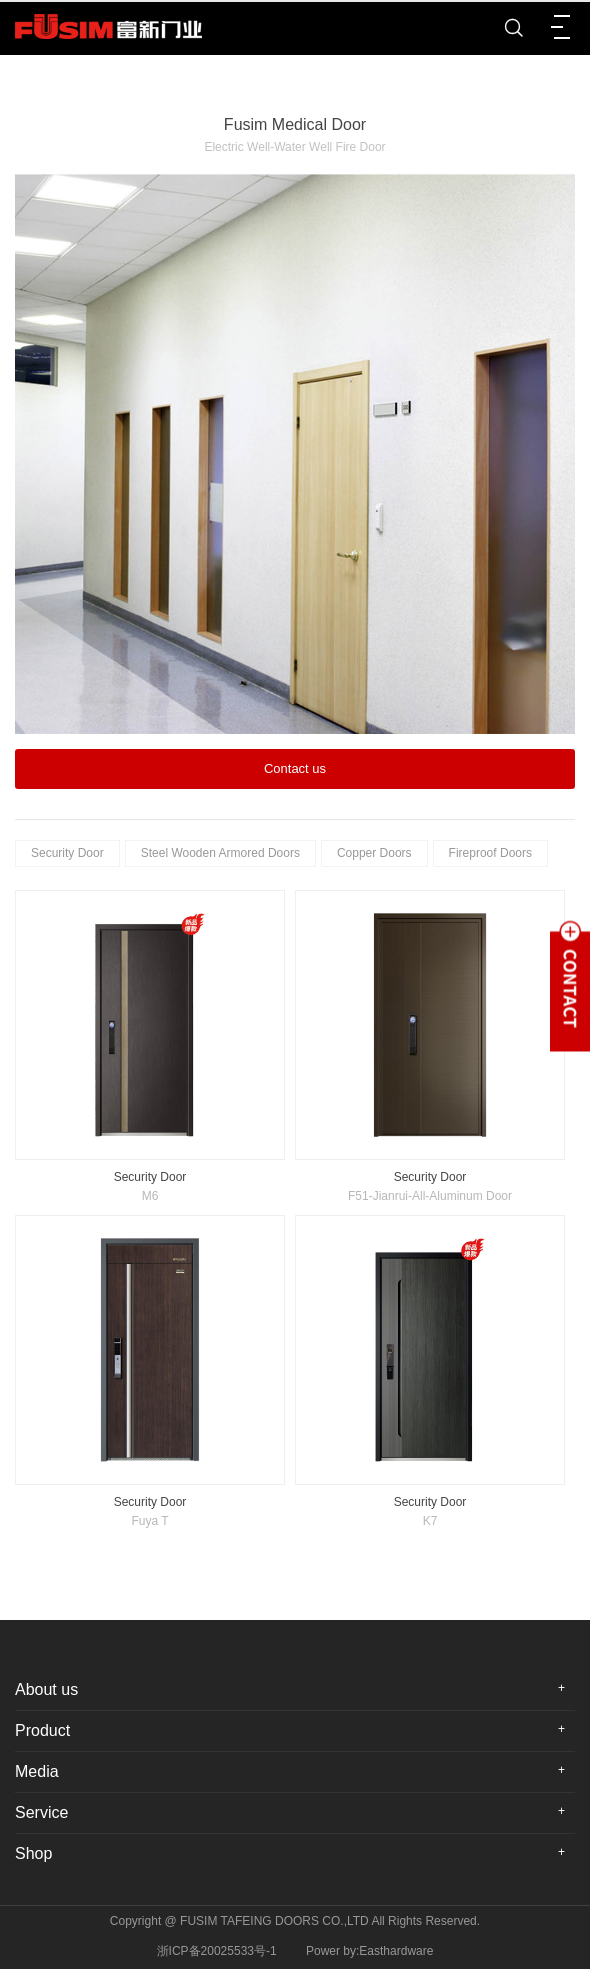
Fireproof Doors (490, 853)
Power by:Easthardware (369, 1951)
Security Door (67, 853)
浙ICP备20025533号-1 (217, 1951)
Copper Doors (374, 853)
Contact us (295, 768)
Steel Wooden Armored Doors (220, 853)
